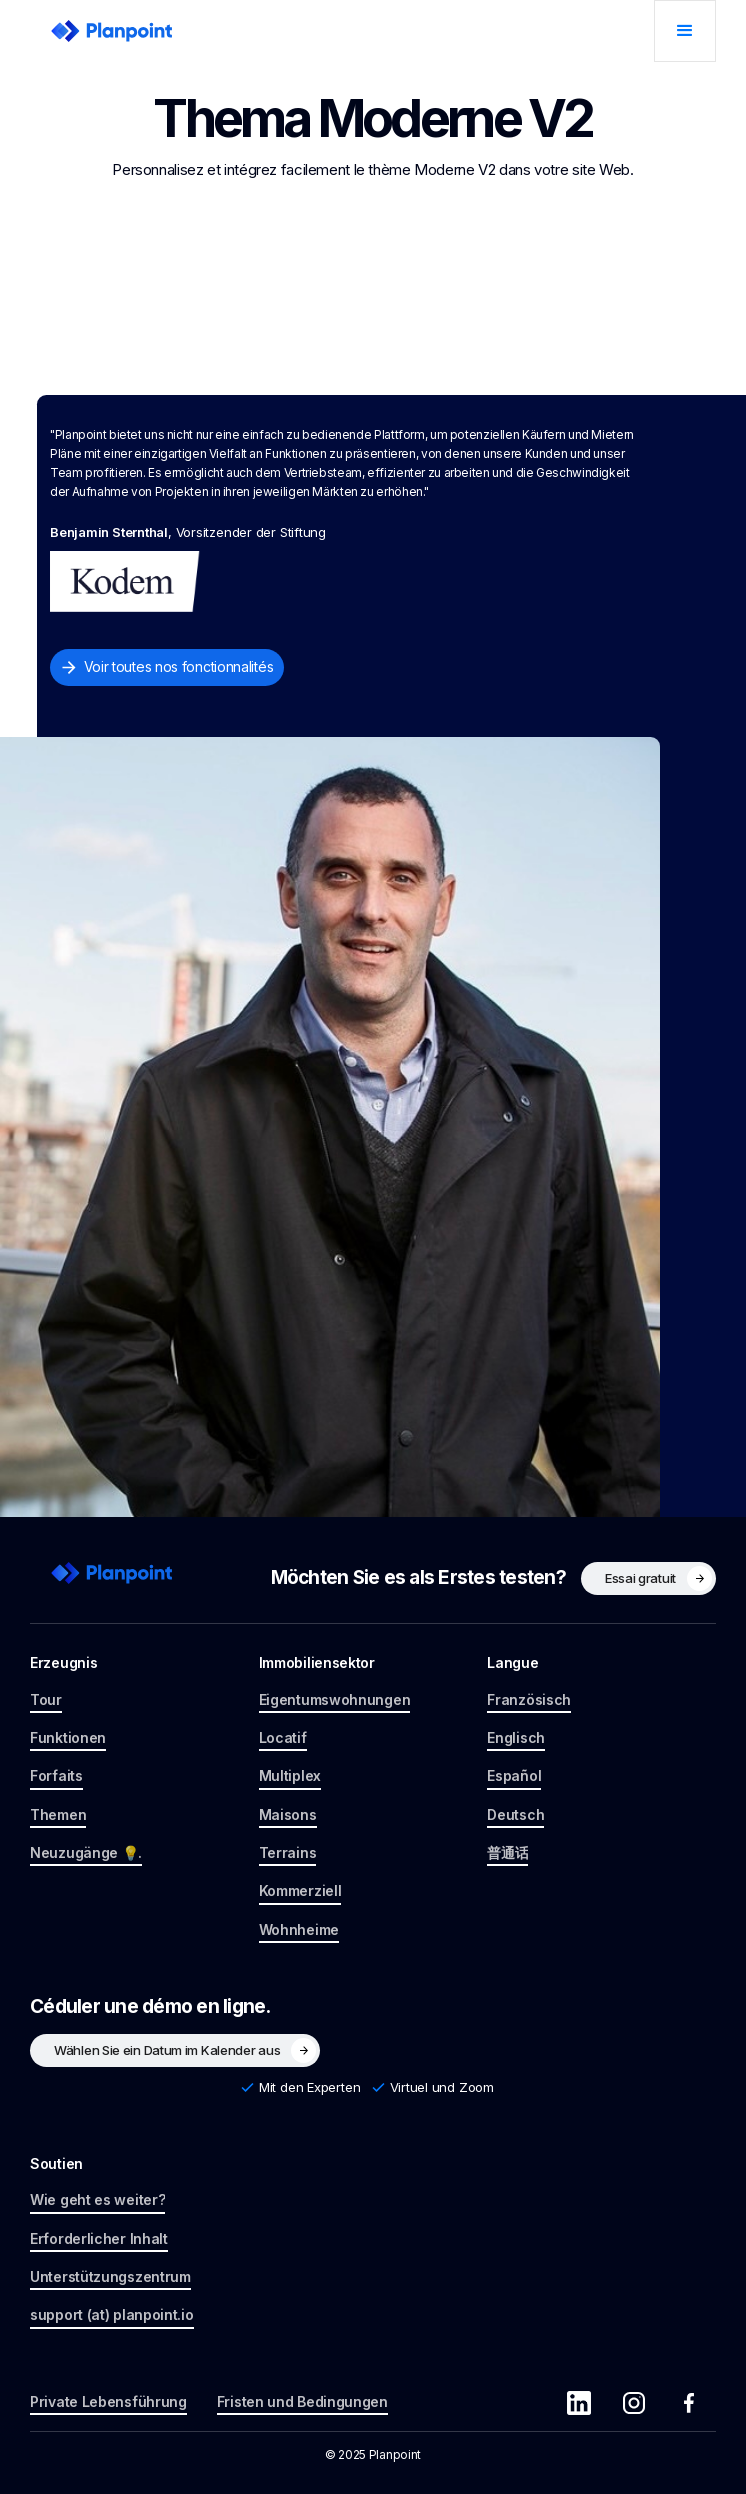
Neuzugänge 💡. (86, 1852)
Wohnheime (299, 1929)
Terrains (288, 1852)
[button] (685, 31)
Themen (58, 1814)
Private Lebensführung (108, 2401)
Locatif (283, 1737)
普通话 (507, 1852)
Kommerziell (300, 1890)
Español (514, 1775)
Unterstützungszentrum (110, 2276)
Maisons (288, 1814)
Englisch (516, 1737)
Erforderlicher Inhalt (99, 2238)
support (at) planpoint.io (112, 2314)
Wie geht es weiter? (97, 2199)
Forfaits (56, 1775)
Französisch (529, 1699)
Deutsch (515, 1814)
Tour (46, 1699)
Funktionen (68, 1737)
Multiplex (290, 1775)
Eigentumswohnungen (335, 1699)
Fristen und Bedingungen (302, 2401)
